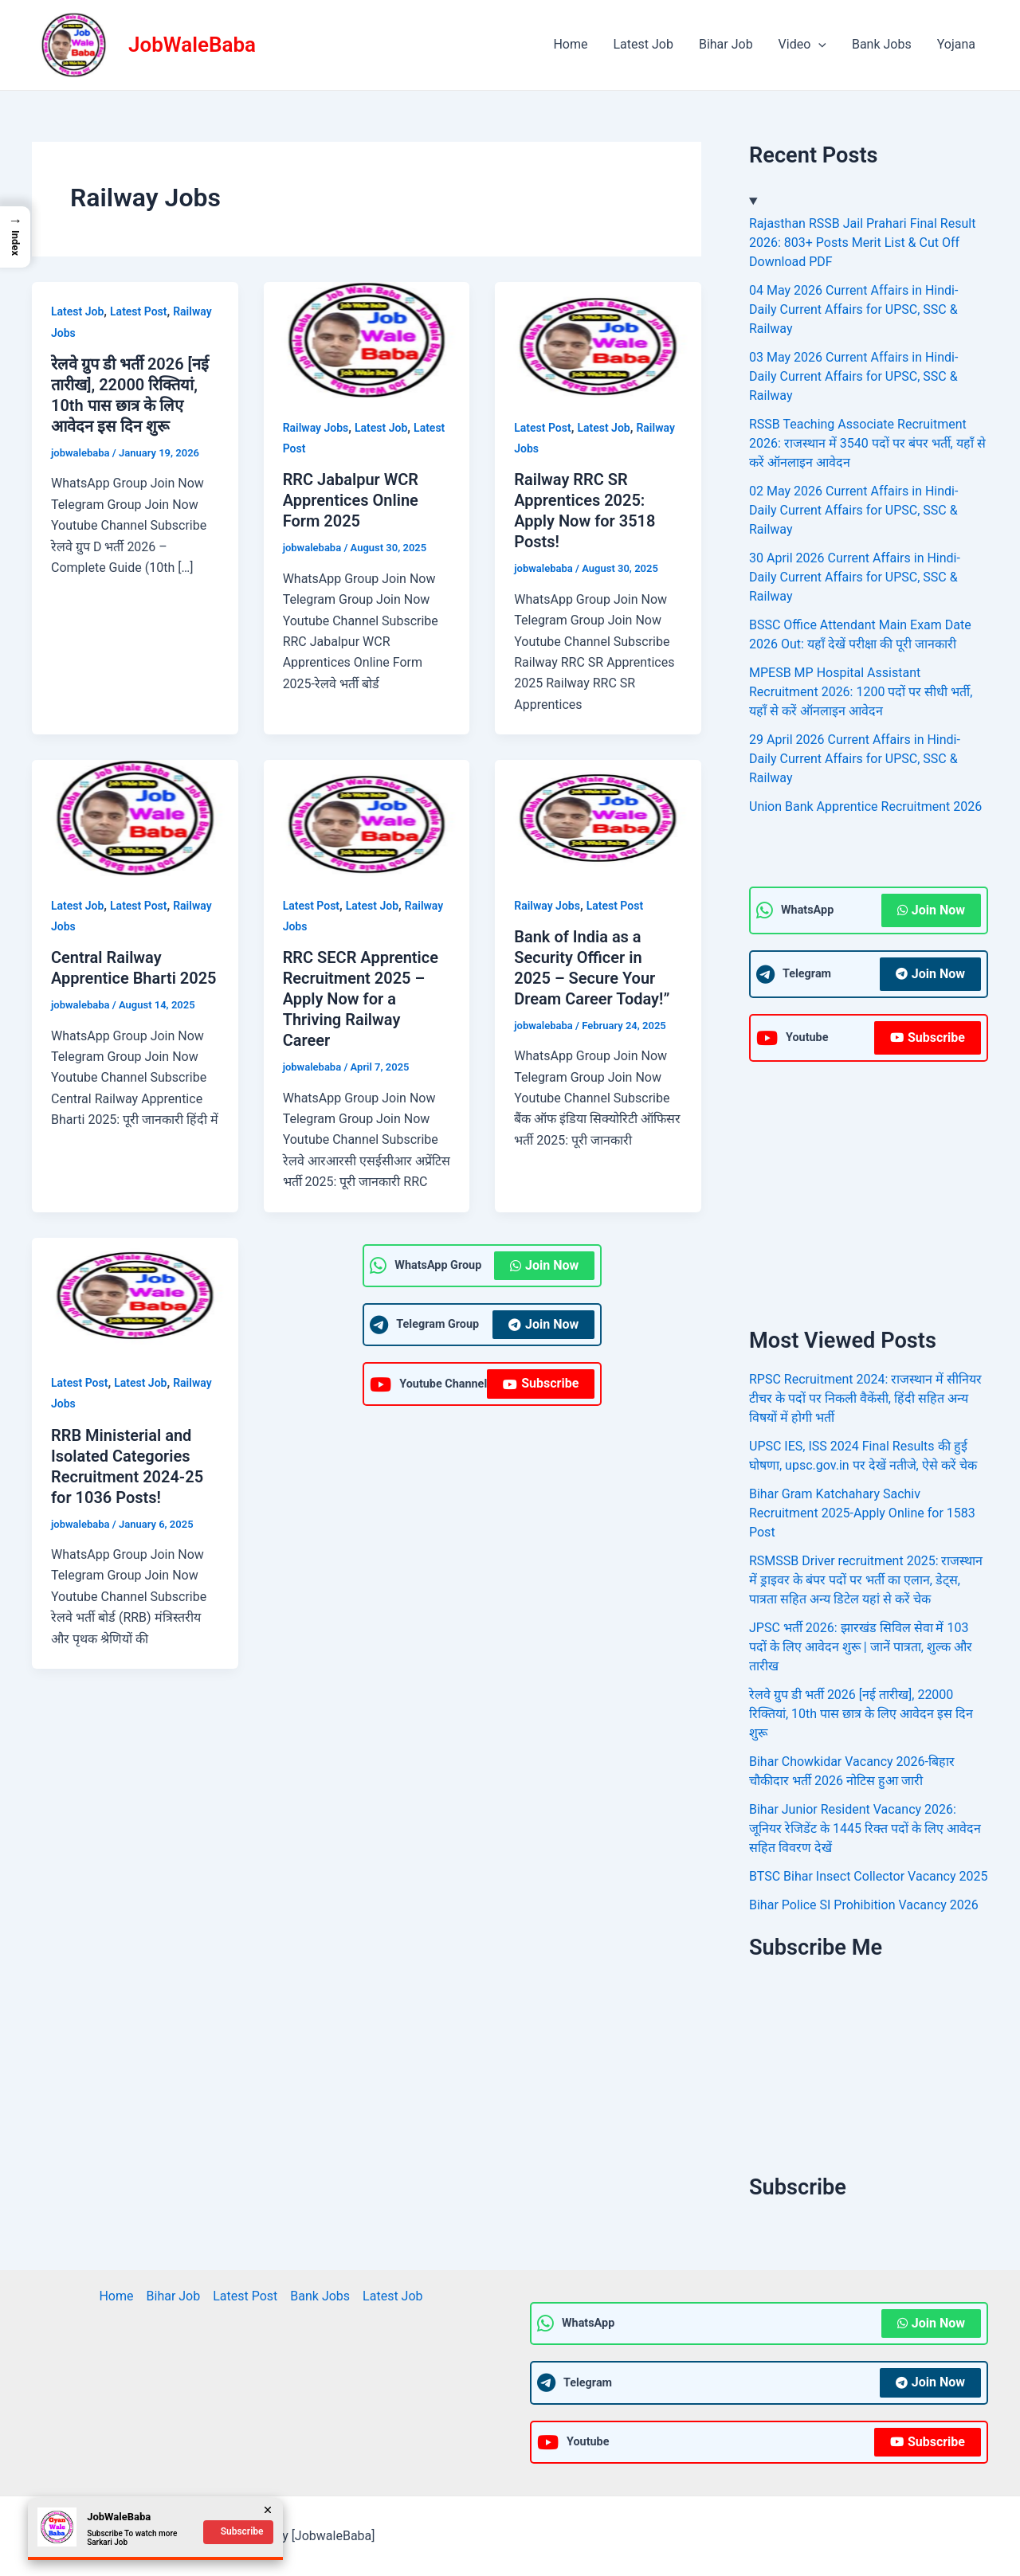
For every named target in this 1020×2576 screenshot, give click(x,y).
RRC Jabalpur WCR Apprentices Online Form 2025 (350, 500)
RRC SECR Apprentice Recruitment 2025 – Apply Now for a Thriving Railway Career (360, 999)
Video (802, 44)
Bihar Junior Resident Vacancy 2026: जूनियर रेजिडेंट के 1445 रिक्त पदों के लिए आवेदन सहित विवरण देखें (865, 1828)
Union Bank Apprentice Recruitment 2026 (865, 806)
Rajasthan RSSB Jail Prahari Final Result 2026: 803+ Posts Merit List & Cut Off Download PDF (862, 242)
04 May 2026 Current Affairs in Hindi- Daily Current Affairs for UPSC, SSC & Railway (853, 309)
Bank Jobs (882, 44)
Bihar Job (726, 44)
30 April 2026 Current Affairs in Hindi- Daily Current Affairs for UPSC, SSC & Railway (854, 577)
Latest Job (643, 44)
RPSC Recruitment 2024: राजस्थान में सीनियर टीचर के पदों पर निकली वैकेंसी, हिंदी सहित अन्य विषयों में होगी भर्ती (865, 1398)
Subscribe (541, 1383)
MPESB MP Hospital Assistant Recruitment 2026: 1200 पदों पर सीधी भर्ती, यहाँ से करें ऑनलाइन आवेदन (860, 691)
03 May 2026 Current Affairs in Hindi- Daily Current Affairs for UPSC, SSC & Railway (853, 376)
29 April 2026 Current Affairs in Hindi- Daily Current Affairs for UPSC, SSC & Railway (854, 758)
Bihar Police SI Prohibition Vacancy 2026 (864, 1904)
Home (570, 44)
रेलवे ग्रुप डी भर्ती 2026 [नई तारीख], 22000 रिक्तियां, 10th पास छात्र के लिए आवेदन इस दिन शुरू (861, 1713)
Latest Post (138, 311)
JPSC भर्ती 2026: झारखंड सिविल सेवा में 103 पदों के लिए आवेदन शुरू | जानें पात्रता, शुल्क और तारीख (860, 1647)
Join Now (544, 1265)
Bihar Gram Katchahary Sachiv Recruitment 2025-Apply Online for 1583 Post (862, 1513)
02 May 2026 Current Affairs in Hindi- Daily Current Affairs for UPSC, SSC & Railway (853, 510)
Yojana (956, 44)
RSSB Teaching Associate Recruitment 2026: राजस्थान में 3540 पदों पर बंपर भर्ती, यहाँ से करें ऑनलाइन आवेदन (867, 443)
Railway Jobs (316, 427)
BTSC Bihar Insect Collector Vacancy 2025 (868, 1876)
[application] (818, 44)
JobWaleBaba (192, 45)
